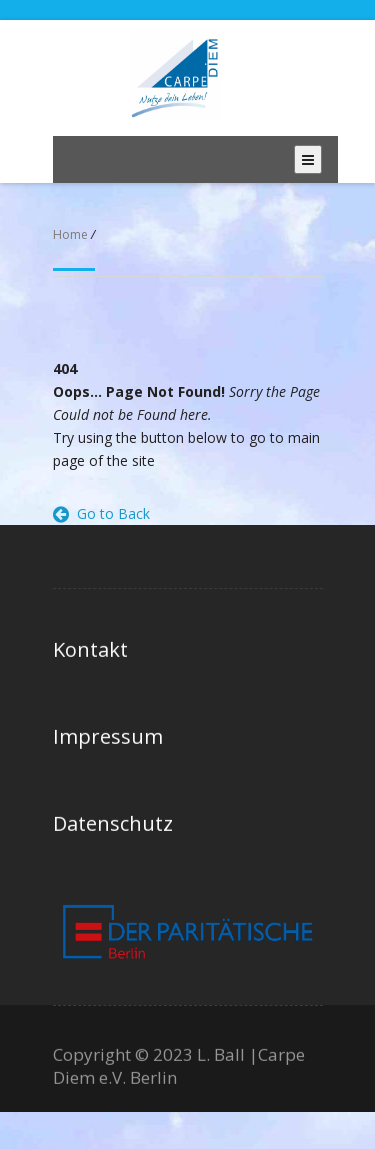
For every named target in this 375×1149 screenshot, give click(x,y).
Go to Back (101, 513)
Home (70, 234)
